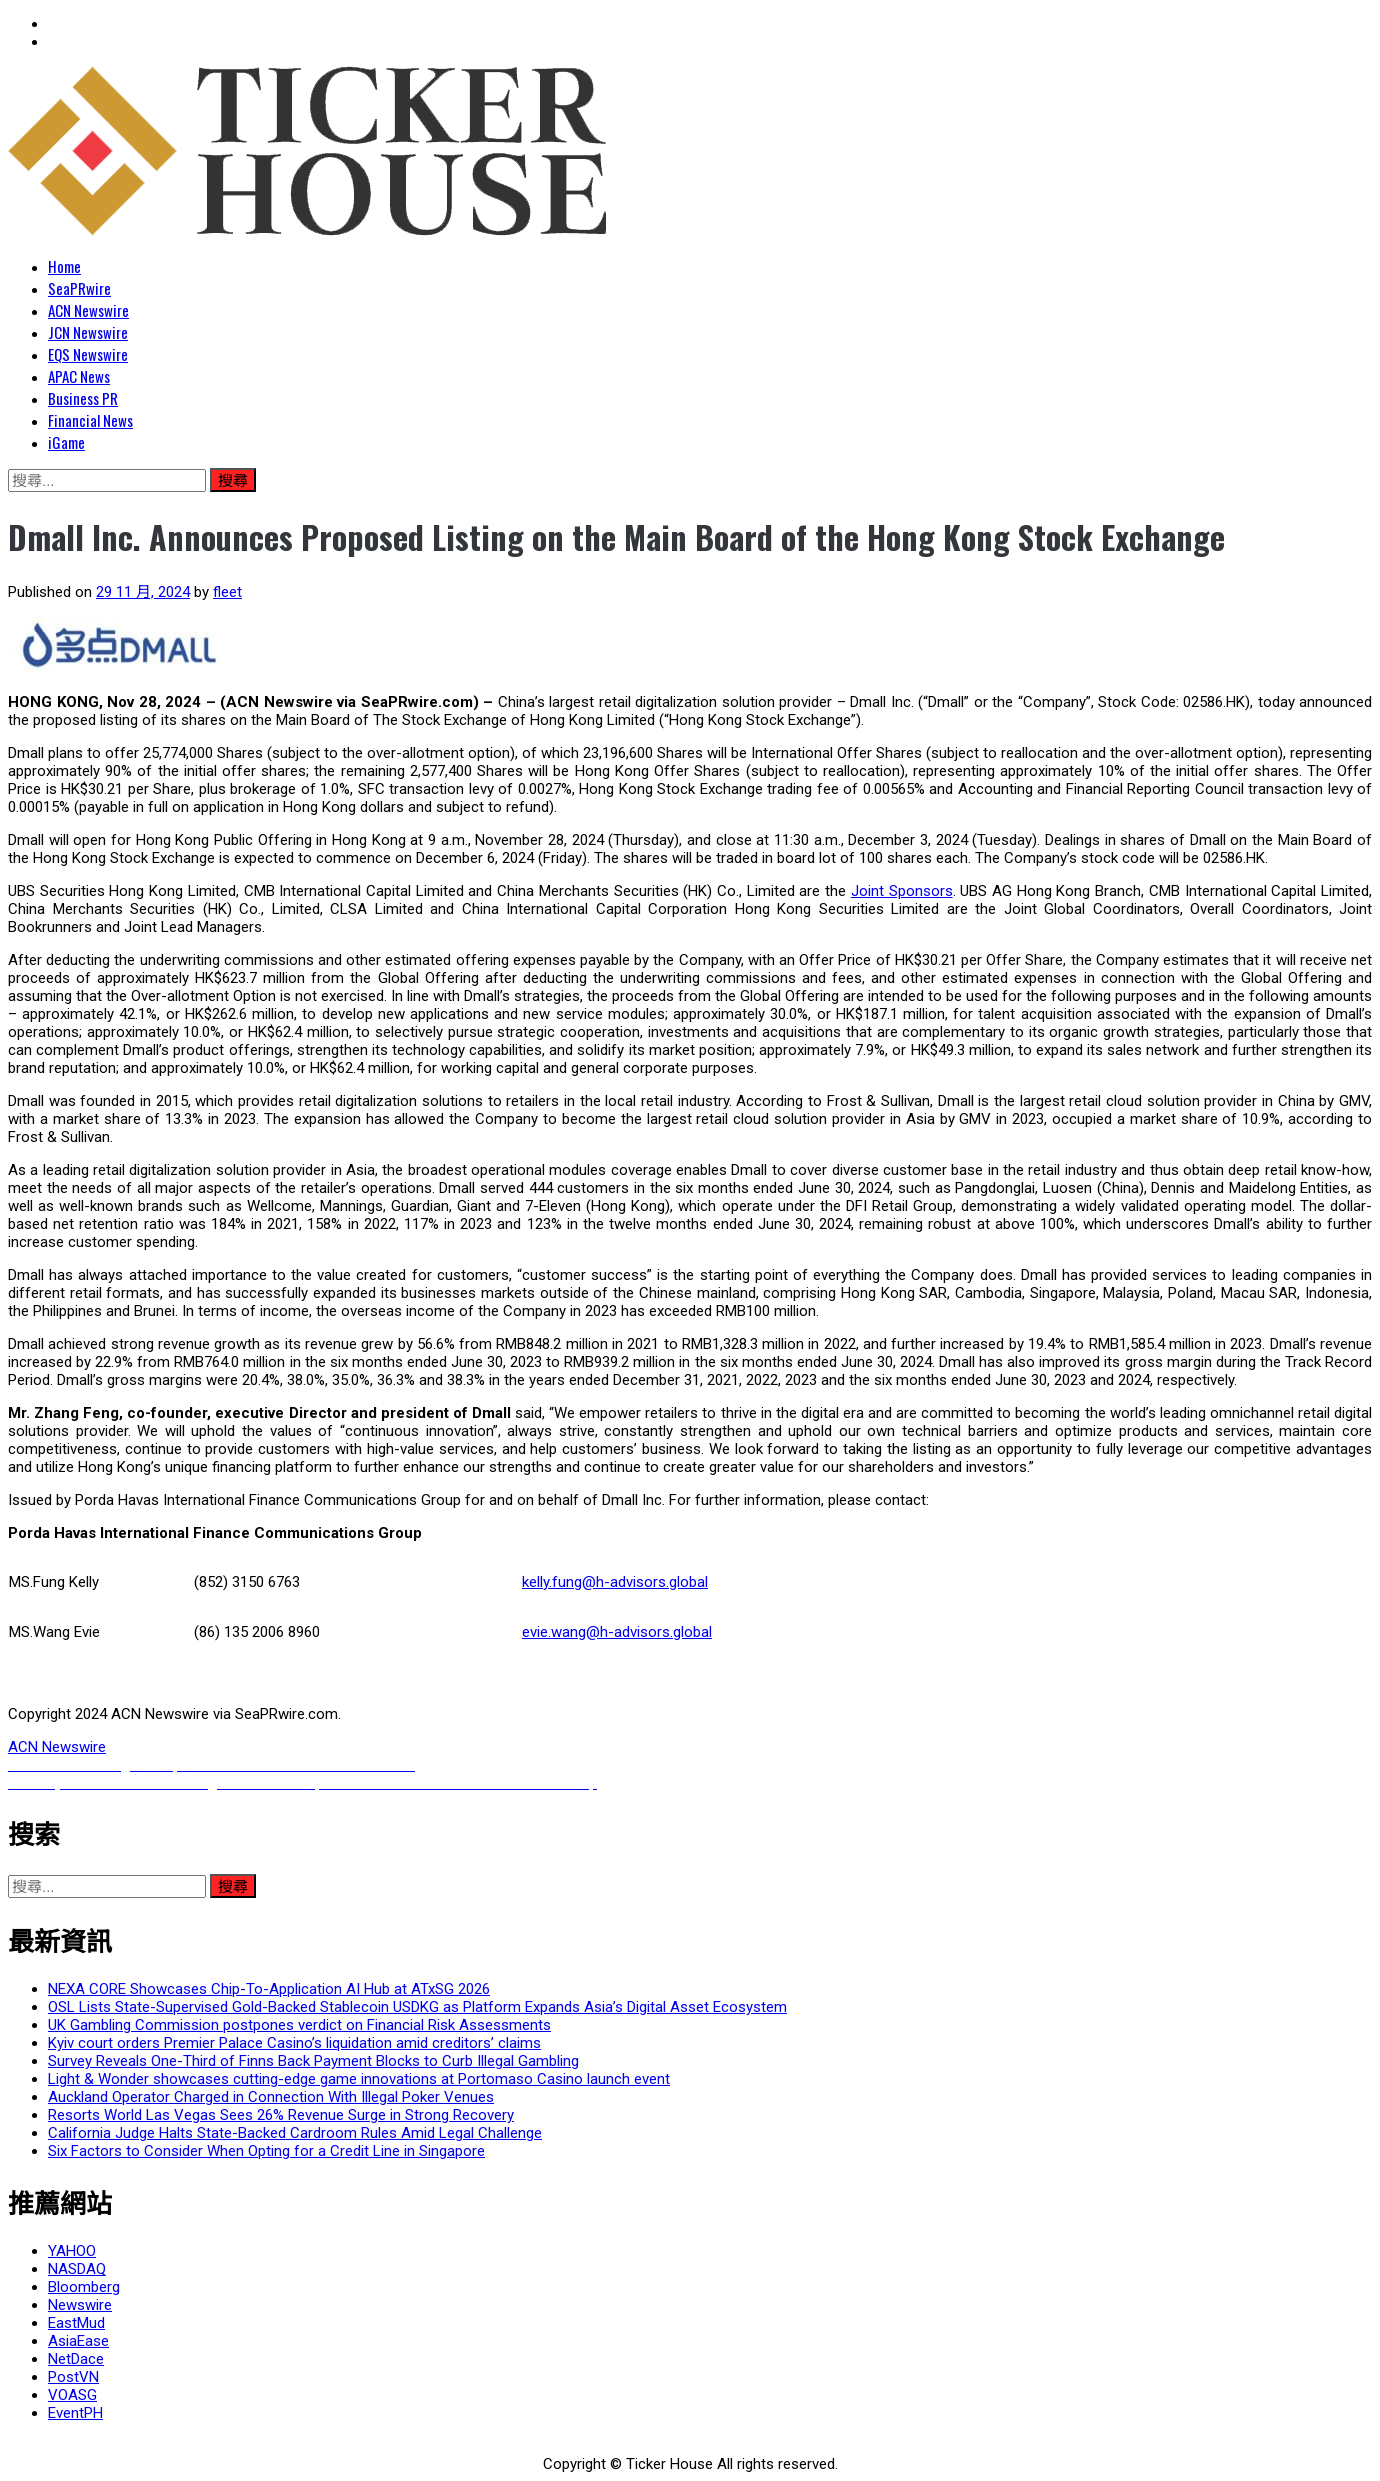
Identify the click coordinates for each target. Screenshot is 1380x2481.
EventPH (75, 2413)
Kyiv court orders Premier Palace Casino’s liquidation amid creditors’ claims (294, 2043)
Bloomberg (84, 2287)
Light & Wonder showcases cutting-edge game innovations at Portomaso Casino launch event (359, 2079)
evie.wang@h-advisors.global (617, 1632)
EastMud (76, 2323)
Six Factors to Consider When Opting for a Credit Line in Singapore (266, 2151)
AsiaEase (78, 2341)
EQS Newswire (88, 354)
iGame (66, 442)
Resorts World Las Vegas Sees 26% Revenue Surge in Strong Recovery (281, 2115)
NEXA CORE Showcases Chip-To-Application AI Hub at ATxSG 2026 (269, 1989)
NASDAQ (77, 2269)
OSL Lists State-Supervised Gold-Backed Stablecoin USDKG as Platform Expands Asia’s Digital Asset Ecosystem (417, 2007)
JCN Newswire (88, 332)
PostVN (73, 2377)
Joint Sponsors (902, 891)
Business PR (83, 398)
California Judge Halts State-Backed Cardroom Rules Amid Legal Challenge (295, 2133)
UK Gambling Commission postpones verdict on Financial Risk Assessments (299, 2025)
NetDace (76, 2359)
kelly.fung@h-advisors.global (615, 1582)
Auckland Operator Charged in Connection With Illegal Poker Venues (271, 2097)
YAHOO (72, 2251)
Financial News (90, 420)
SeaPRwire (79, 288)
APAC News (79, 376)
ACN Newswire (88, 310)
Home (64, 266)
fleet (227, 592)
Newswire (80, 2305)
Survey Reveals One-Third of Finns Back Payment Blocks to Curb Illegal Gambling (313, 2061)
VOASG (72, 2395)
